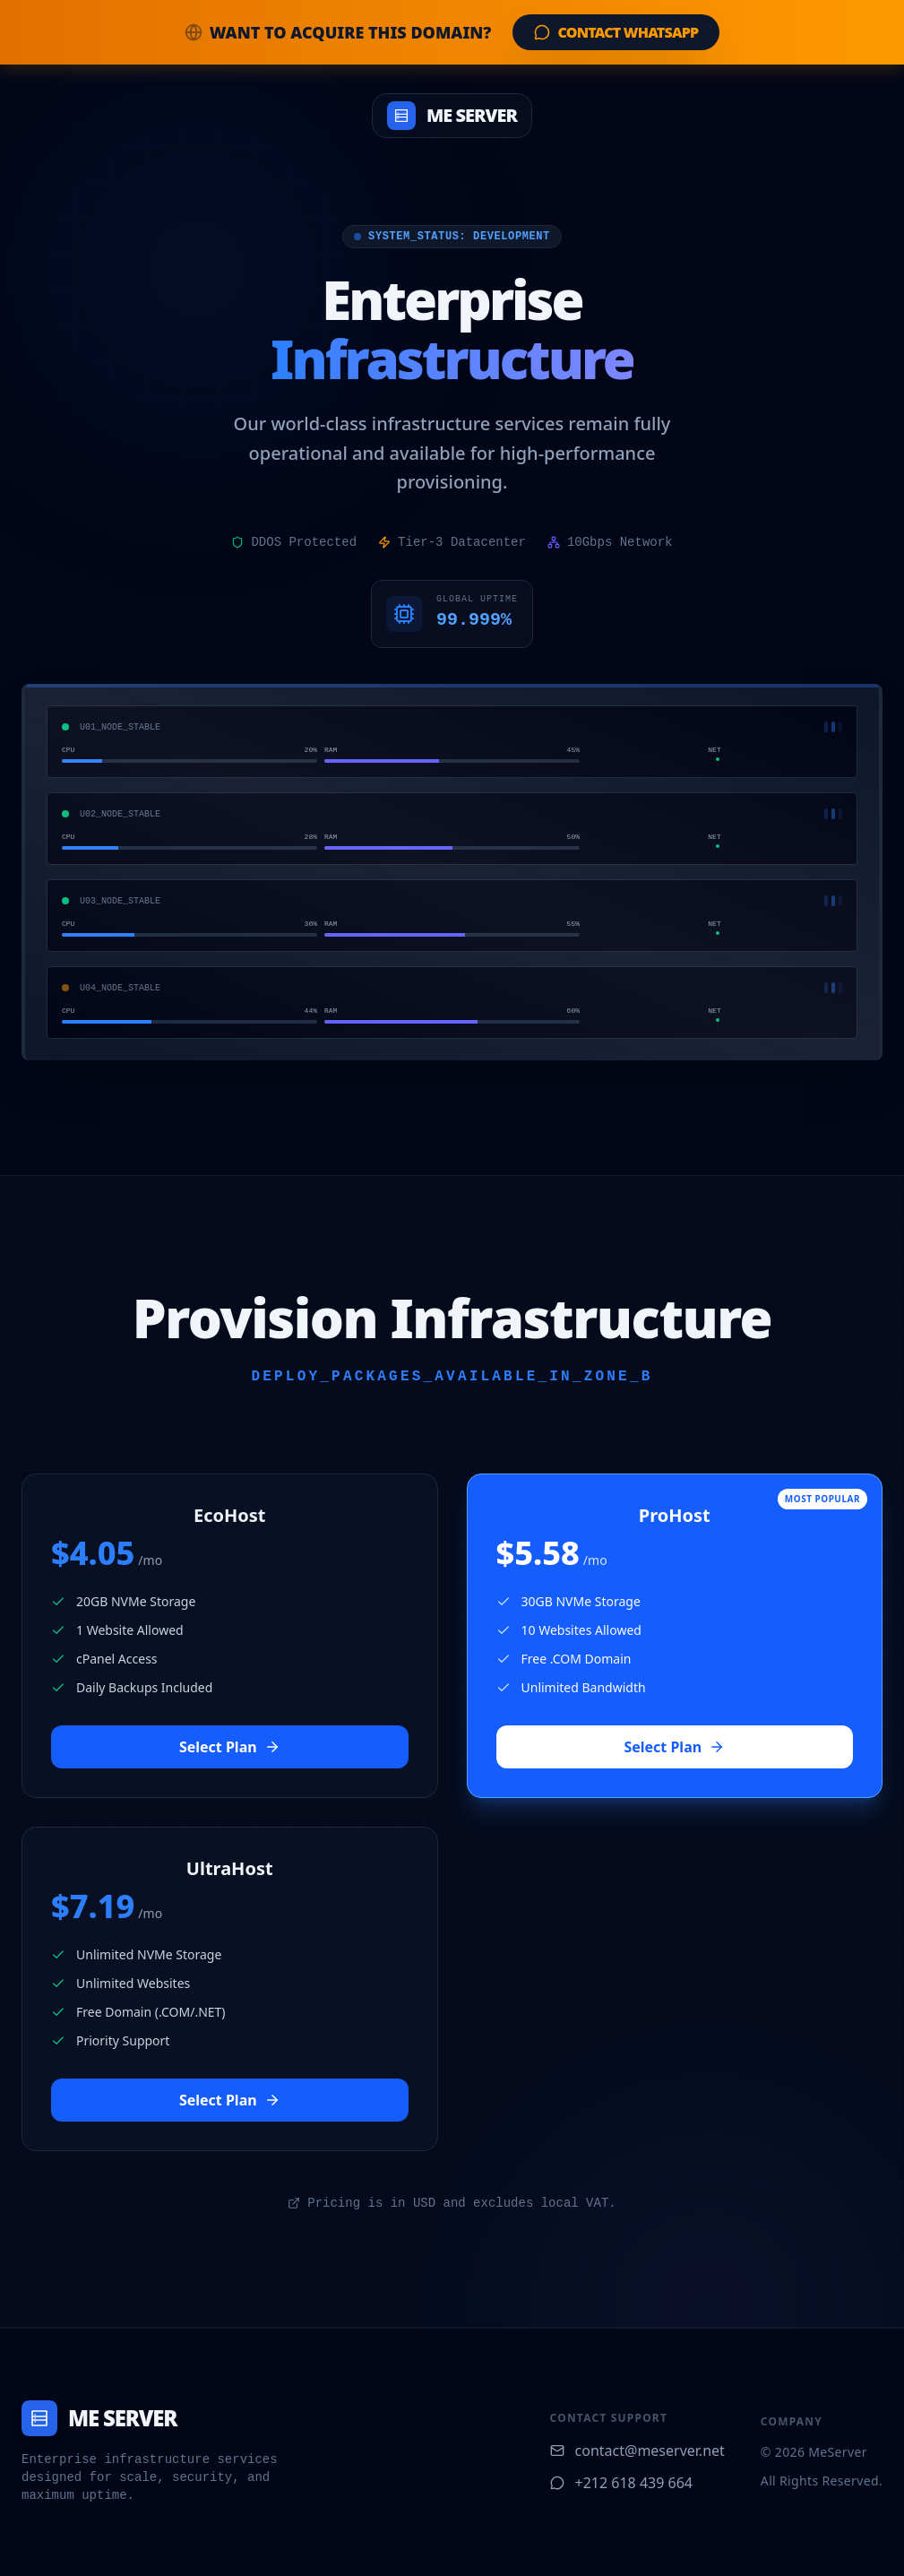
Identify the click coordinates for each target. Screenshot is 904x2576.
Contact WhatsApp (616, 32)
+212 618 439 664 (621, 2483)
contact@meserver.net (637, 2450)
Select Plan (229, 1747)
